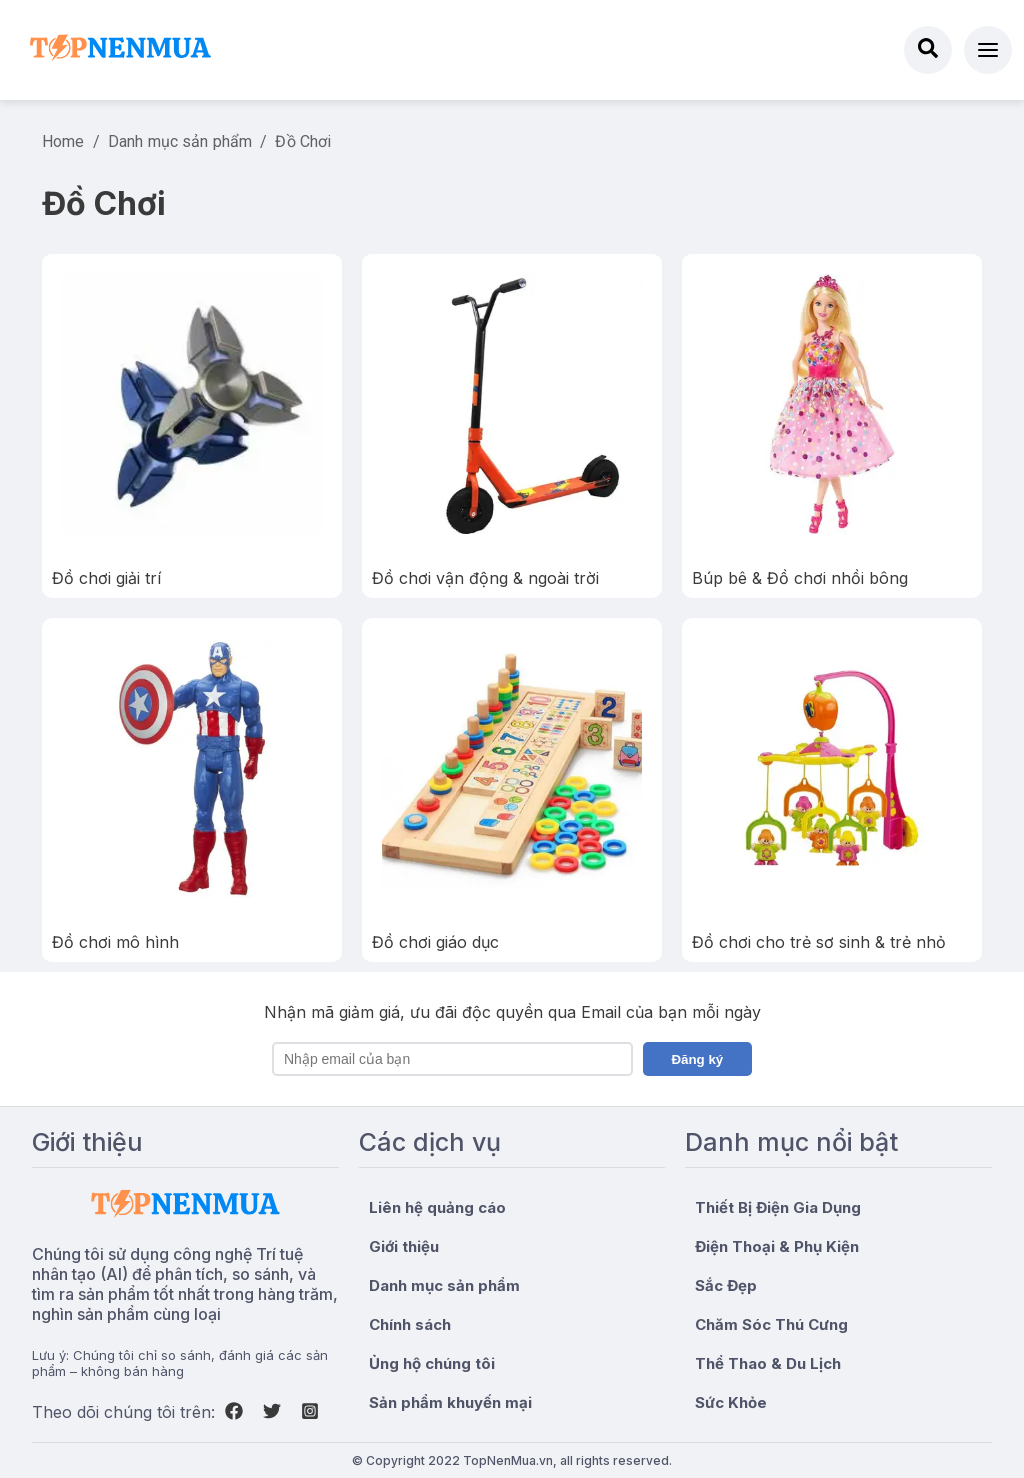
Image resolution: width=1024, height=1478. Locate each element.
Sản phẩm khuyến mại (450, 1402)
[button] (988, 50)
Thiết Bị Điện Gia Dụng (778, 1207)
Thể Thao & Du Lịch (768, 1363)
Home (63, 141)
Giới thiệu (404, 1246)
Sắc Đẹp (726, 1285)
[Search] (928, 50)
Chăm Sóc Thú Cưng (771, 1324)
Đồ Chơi (303, 141)
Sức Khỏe (731, 1402)
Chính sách (410, 1324)
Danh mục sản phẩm (180, 141)
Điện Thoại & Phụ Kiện (777, 1246)
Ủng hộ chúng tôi (432, 1363)
